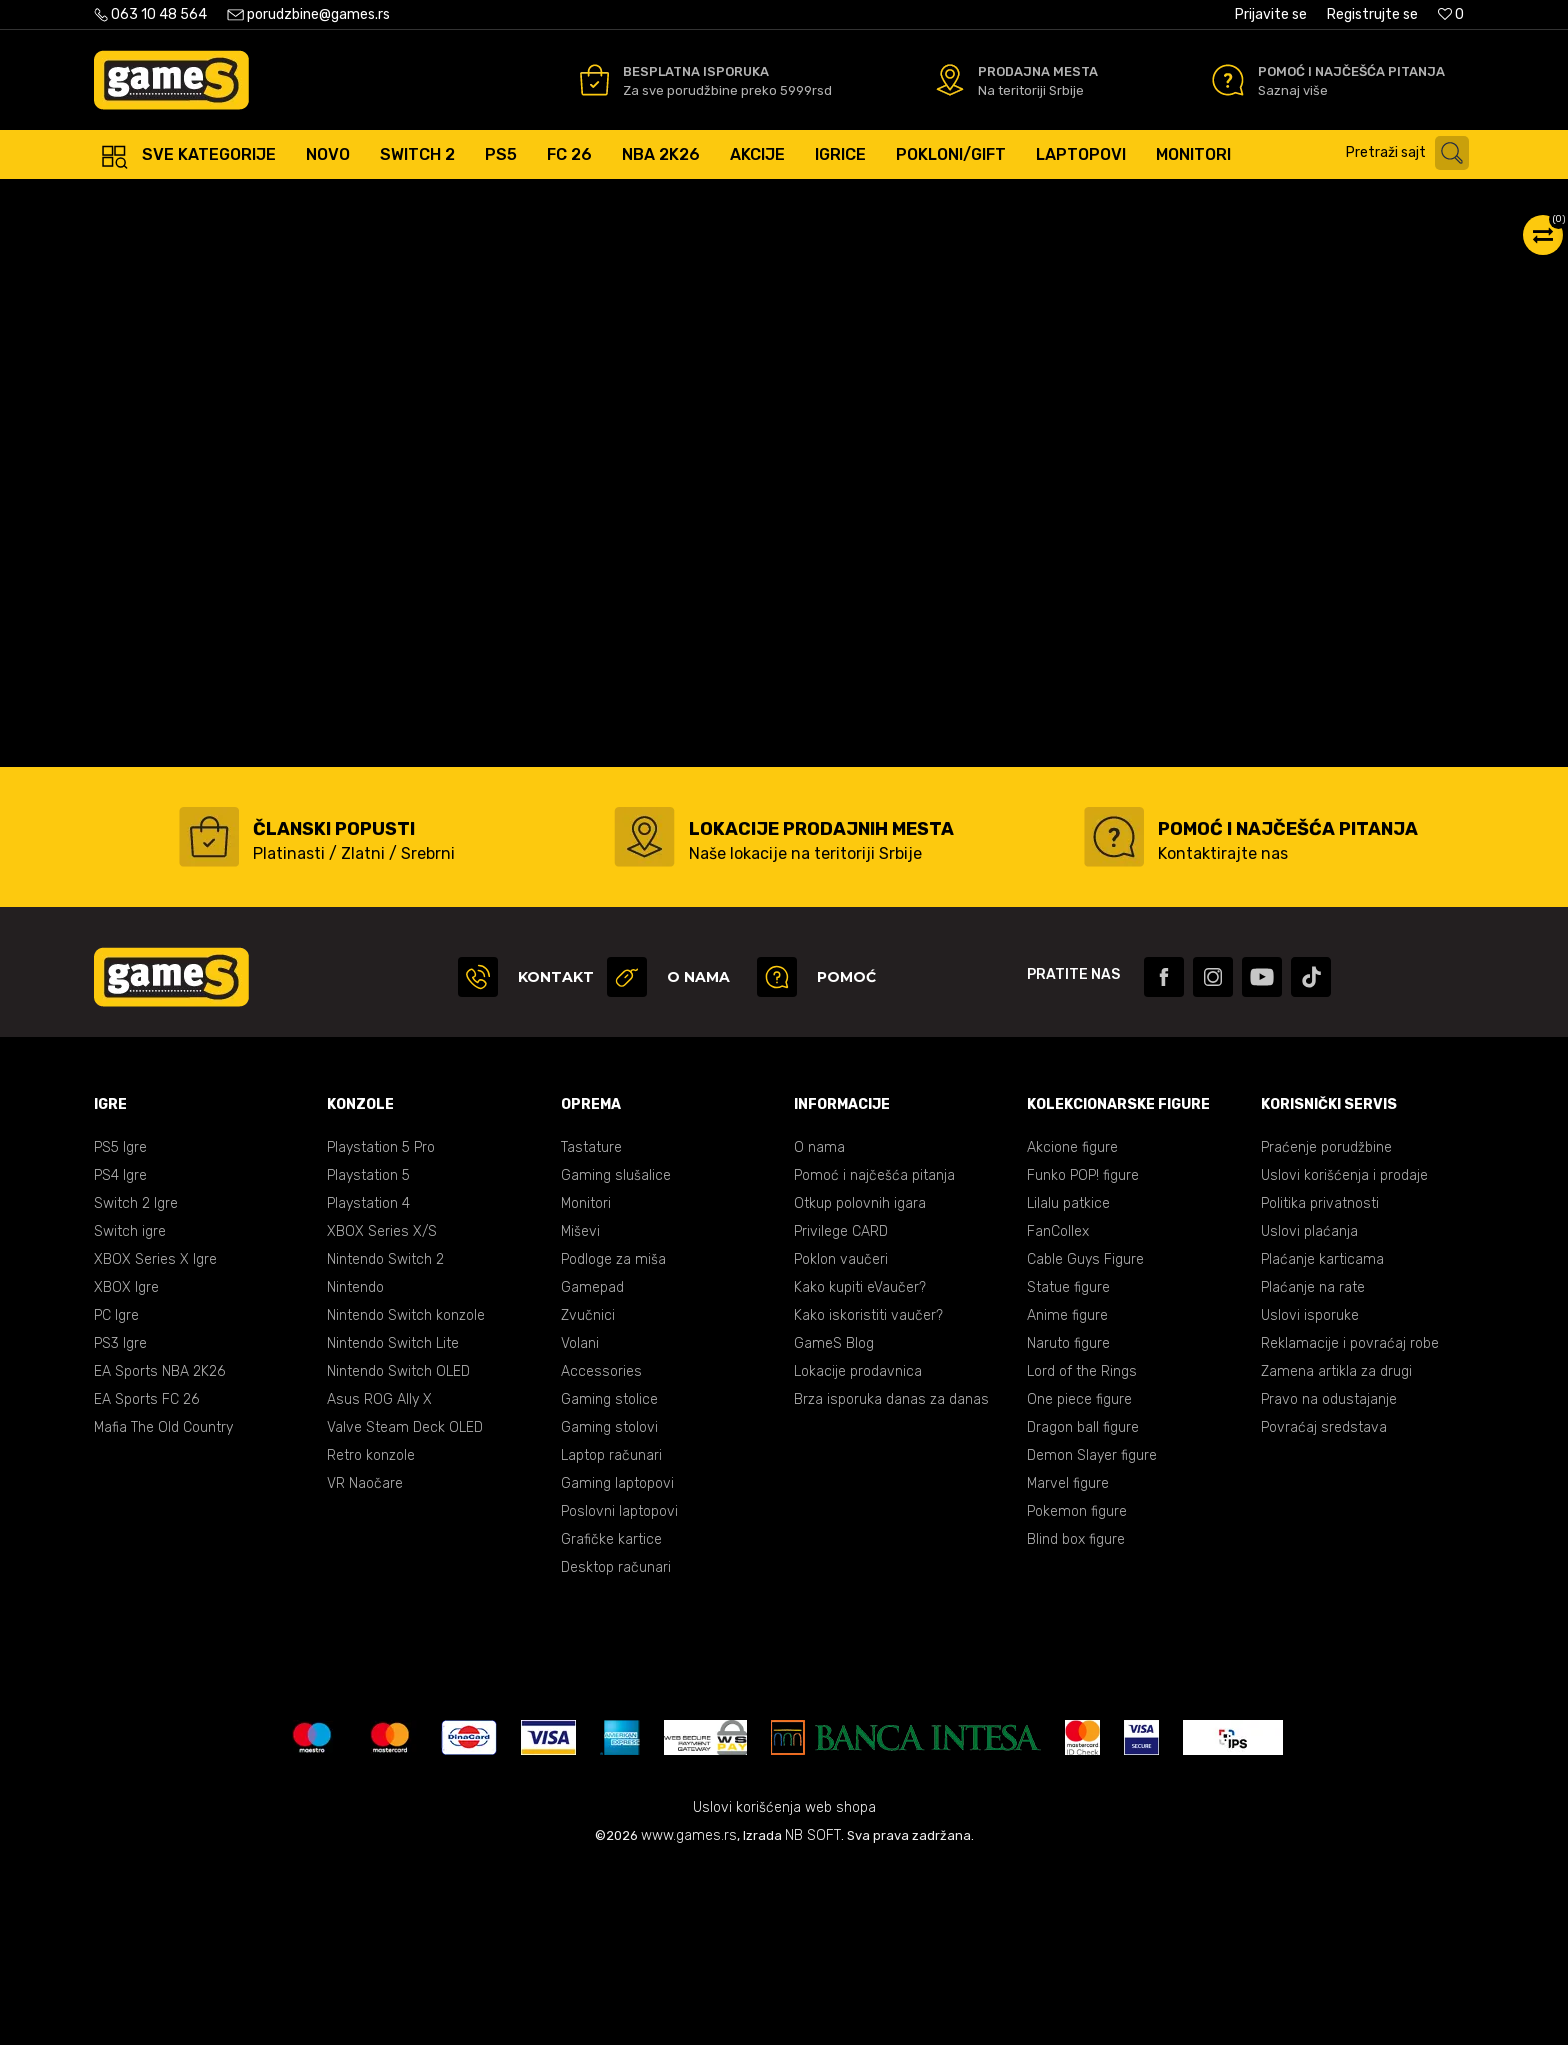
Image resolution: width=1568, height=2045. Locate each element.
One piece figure (1079, 1577)
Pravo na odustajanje (1329, 1577)
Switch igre (130, 1409)
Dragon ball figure (1083, 1605)
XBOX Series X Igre (155, 1437)
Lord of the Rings (1082, 1549)
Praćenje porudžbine (1326, 1325)
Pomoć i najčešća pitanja (874, 1353)
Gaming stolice (609, 1577)
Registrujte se (1372, 14)
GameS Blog (834, 1521)
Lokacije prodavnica (858, 1549)
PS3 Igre (120, 1521)
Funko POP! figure (1083, 1353)
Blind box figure (1076, 1717)
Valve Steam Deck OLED (405, 1605)
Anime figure (1067, 1493)
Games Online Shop (154, 199)
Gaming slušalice (616, 1353)
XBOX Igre (126, 1465)
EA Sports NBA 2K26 (159, 1549)
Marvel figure (1068, 1661)
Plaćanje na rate (1313, 1465)
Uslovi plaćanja (1309, 1409)
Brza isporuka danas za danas (891, 1577)
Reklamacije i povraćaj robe (1350, 1521)
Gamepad (592, 1465)
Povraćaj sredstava (1324, 1605)
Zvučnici (588, 1493)
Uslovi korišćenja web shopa (784, 1985)
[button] (1412, 153)
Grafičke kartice (611, 1717)
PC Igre (116, 1493)
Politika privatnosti (1320, 1381)
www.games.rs (689, 2013)
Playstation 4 (368, 1381)
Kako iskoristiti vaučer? (868, 1493)
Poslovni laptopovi (619, 1689)
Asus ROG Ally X (379, 1577)
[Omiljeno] (1451, 14)
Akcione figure (1072, 1325)
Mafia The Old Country (163, 1605)
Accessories (601, 1549)
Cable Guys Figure (1085, 1437)
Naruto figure (1068, 1521)
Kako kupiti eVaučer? (860, 1465)
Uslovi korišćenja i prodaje (1344, 1353)
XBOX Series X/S (382, 1409)
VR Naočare (365, 1661)
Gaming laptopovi (617, 1661)
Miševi (580, 1409)
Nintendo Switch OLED (398, 1549)
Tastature (591, 1325)
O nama (819, 1325)
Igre (316, 199)
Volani (580, 1521)
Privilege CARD (841, 1409)
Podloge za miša (613, 1437)
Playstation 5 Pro (381, 1325)
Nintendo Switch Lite (393, 1521)
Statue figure (1068, 1465)
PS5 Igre (120, 1325)
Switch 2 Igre (136, 1381)
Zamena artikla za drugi (1336, 1549)
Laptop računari (611, 1633)
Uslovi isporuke (1310, 1493)
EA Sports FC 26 (146, 1577)
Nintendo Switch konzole (406, 1493)
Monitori (586, 1381)
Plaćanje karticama (1322, 1437)
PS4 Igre (120, 1353)
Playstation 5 (368, 1353)
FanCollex (1058, 1409)
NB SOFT (813, 2013)
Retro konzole (371, 1633)
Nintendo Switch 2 (385, 1437)
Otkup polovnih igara (860, 1381)
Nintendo (355, 1465)
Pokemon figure (1077, 1689)
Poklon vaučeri (841, 1437)
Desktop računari (616, 1745)
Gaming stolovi (609, 1605)
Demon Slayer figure (1092, 1633)
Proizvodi (259, 199)
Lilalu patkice (1068, 1381)
